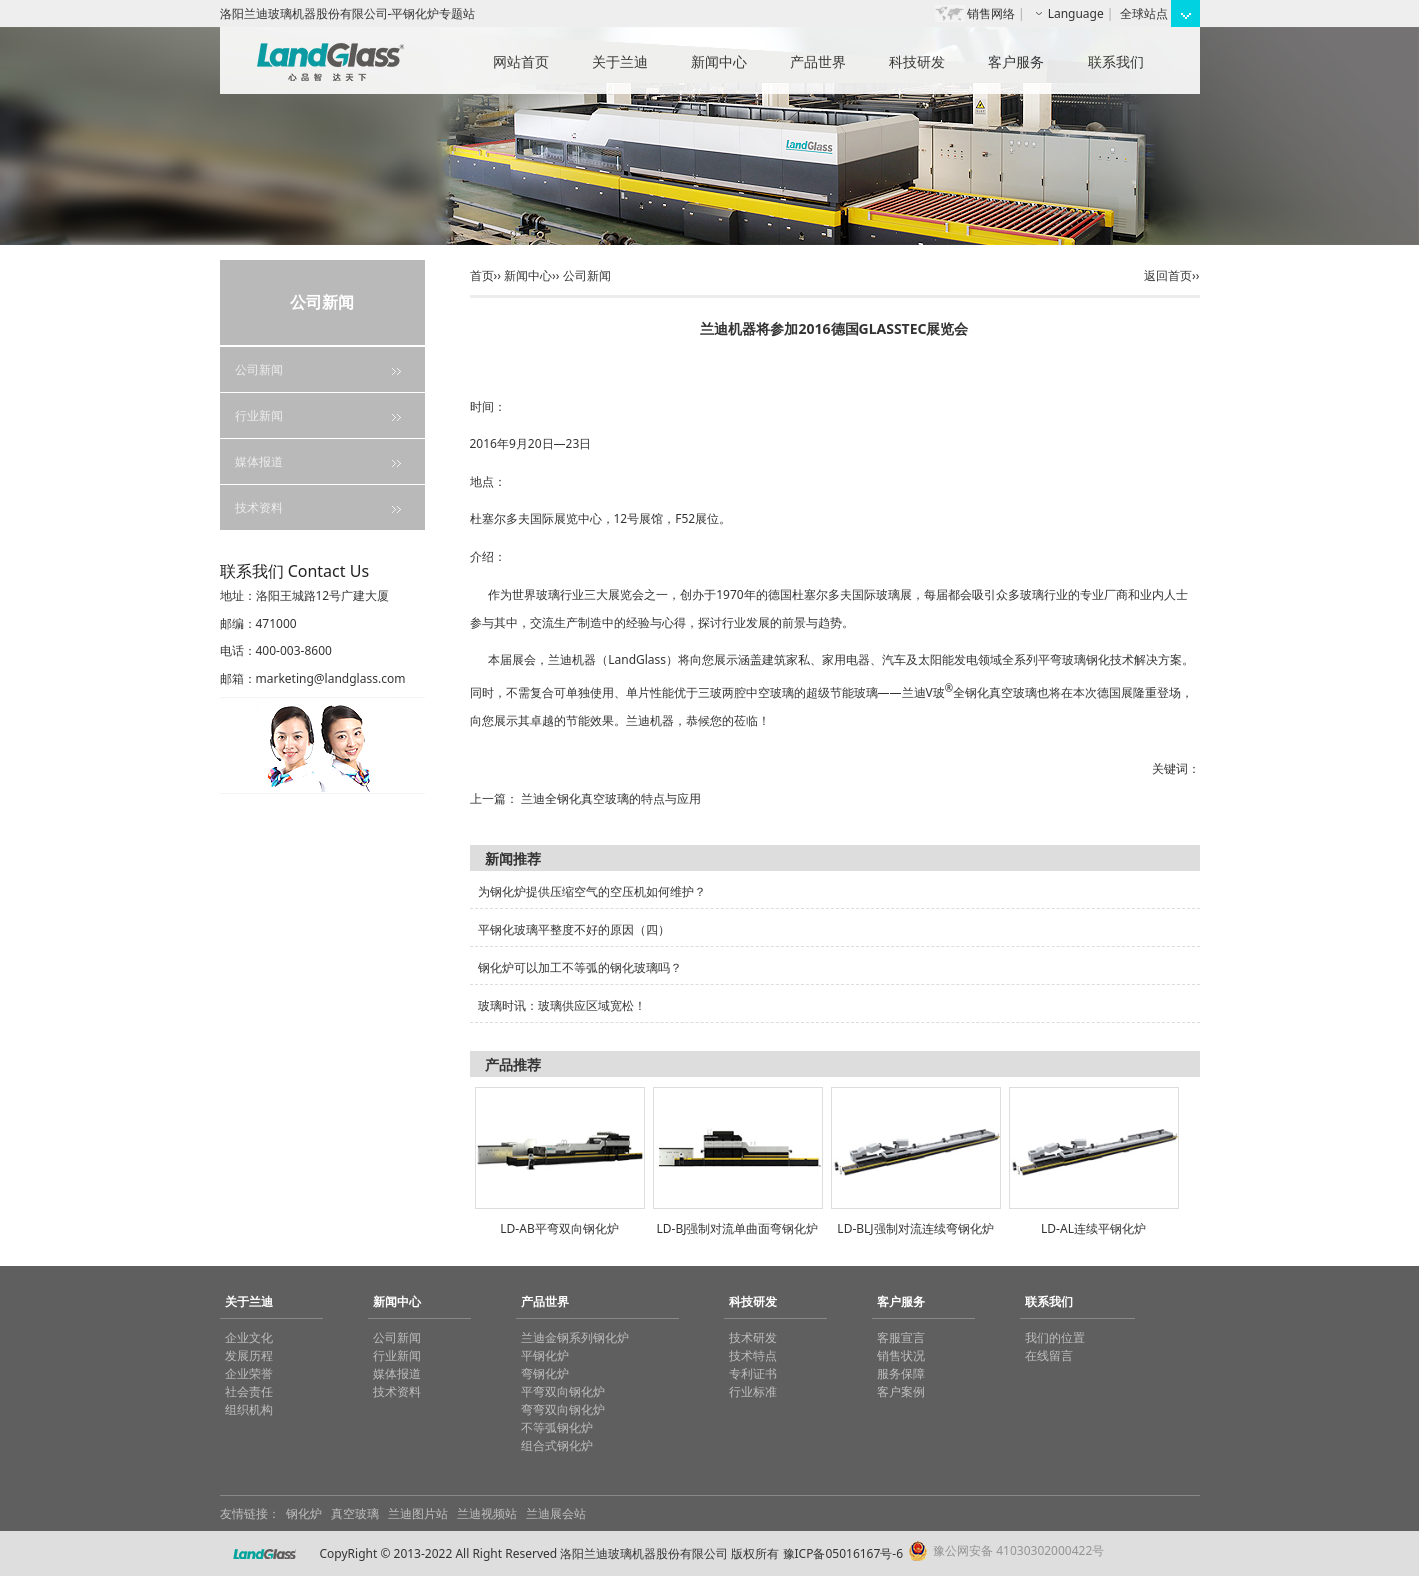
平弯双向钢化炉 (563, 1391)
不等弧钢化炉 (557, 1427)
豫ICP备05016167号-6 (843, 1553)
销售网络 (991, 13)
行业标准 (753, 1391)
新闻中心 (719, 61)
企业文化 (249, 1337)
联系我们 (1116, 61)
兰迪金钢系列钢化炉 (575, 1337)
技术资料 (259, 507)
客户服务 (1016, 61)
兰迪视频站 (487, 1513)
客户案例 (901, 1391)
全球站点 (1144, 13)
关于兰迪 (620, 61)
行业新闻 (259, 415)
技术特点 (753, 1355)
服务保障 (901, 1373)
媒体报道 (259, 461)
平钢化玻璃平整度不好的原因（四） (574, 929)
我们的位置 (1055, 1337)
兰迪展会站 (556, 1513)
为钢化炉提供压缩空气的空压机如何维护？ (592, 891)
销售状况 (901, 1355)
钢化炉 (304, 1513)
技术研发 (753, 1337)
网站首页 (521, 61)
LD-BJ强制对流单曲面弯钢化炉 (738, 1228)
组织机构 (249, 1409)
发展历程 (249, 1355)
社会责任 (249, 1391)
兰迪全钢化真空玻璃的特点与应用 (611, 798)
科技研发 (917, 61)
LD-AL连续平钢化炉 (1093, 1228)
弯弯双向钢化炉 (563, 1409)
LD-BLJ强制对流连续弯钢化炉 (915, 1228)
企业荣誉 (249, 1373)
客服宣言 (901, 1337)
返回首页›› (1171, 275)
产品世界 (818, 61)
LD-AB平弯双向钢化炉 (559, 1228)
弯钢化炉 (545, 1373)
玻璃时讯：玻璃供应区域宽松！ (562, 1005)
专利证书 (753, 1373)
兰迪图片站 (418, 1513)
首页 (482, 275)
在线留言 (1049, 1355)
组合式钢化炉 (557, 1445)
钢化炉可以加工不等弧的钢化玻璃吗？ (580, 967)
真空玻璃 (355, 1513)
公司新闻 (259, 369)
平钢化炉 (545, 1355)
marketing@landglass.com (331, 678)
